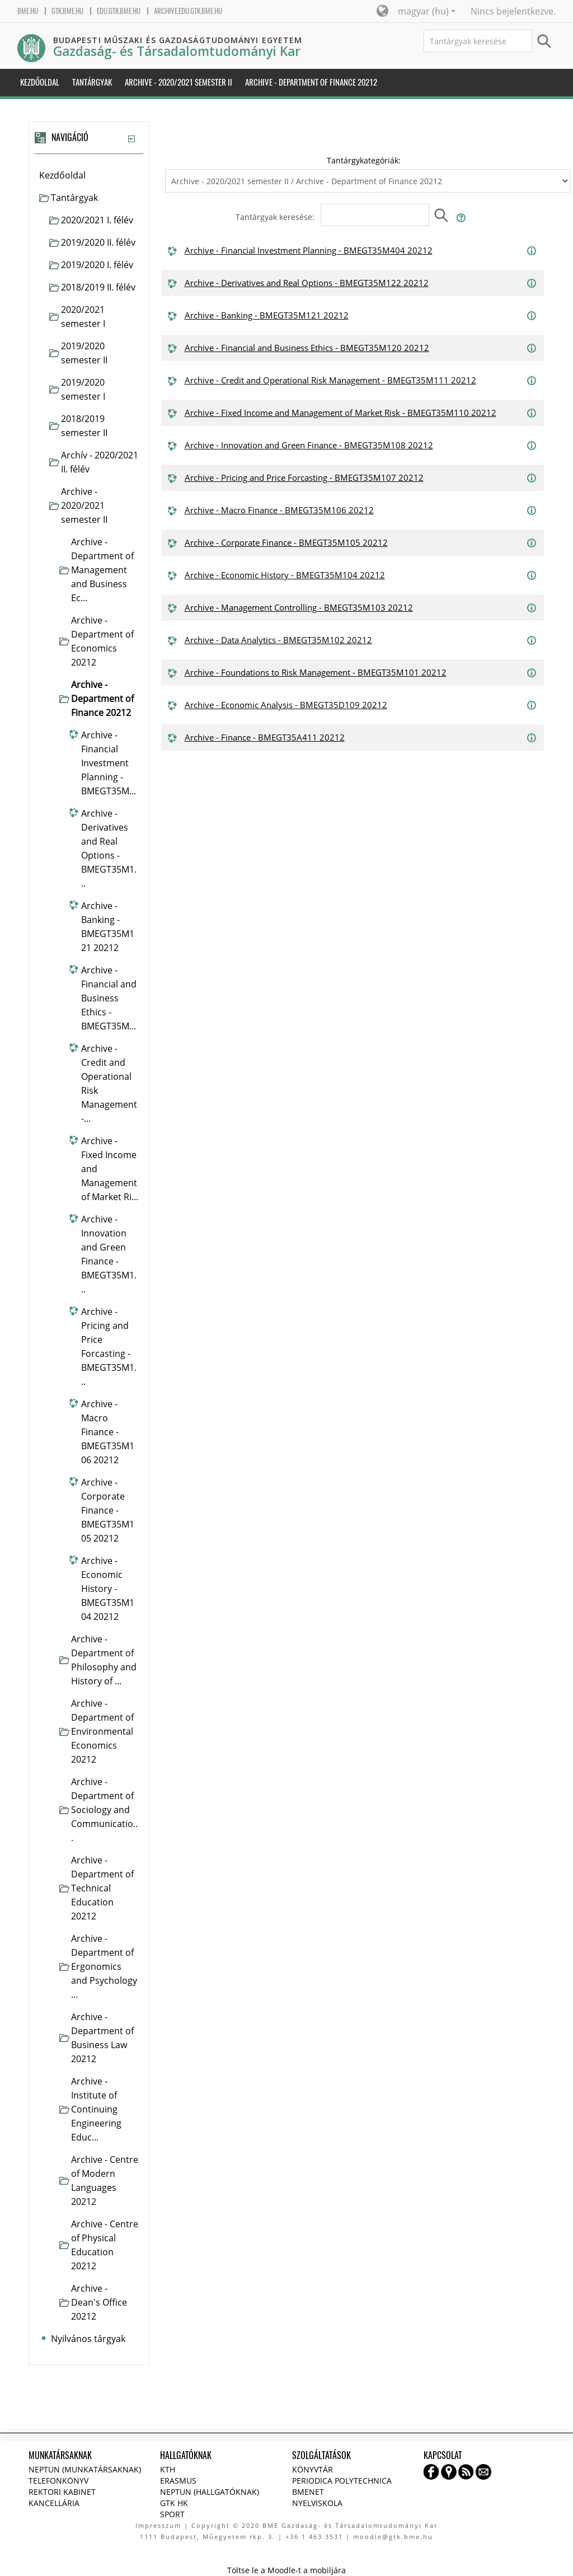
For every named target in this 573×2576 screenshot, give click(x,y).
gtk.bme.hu (67, 11)
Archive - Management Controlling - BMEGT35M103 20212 (299, 607)
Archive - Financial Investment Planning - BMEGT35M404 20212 (309, 250)
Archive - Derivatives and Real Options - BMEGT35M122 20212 (307, 282)
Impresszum (158, 2525)
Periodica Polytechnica (342, 2480)
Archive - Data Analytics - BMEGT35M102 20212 (278, 639)
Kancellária (54, 2503)
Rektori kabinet (62, 2491)
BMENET (308, 2491)
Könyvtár (312, 2469)
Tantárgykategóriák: (364, 160)
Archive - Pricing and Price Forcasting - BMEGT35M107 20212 (304, 477)
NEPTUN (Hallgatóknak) (209, 2491)
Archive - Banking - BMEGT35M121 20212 (267, 315)
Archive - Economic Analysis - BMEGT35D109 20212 (286, 704)
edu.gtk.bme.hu (118, 11)
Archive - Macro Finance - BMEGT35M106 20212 (279, 510)
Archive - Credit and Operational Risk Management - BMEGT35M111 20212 (330, 380)
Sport (172, 2514)
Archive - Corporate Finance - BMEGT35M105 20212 (286, 542)
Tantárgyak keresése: (276, 217)
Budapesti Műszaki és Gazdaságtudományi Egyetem (178, 40)
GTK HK (174, 2503)
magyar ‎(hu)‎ (426, 11)
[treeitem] (89, 175)
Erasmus (178, 2480)
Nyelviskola (317, 2503)
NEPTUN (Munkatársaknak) (85, 2469)
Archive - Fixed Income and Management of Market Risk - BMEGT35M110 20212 (340, 412)
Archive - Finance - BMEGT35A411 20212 (265, 737)
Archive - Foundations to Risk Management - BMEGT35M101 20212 (316, 672)
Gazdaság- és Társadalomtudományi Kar (176, 51)
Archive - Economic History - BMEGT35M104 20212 (285, 574)
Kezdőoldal (62, 175)
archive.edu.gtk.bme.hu (188, 11)
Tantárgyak (74, 197)
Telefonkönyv (58, 2480)
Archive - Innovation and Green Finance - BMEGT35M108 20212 (309, 445)
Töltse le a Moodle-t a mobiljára (286, 2570)
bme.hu (27, 11)
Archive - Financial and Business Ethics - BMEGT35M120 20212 (307, 347)
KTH (167, 2469)
